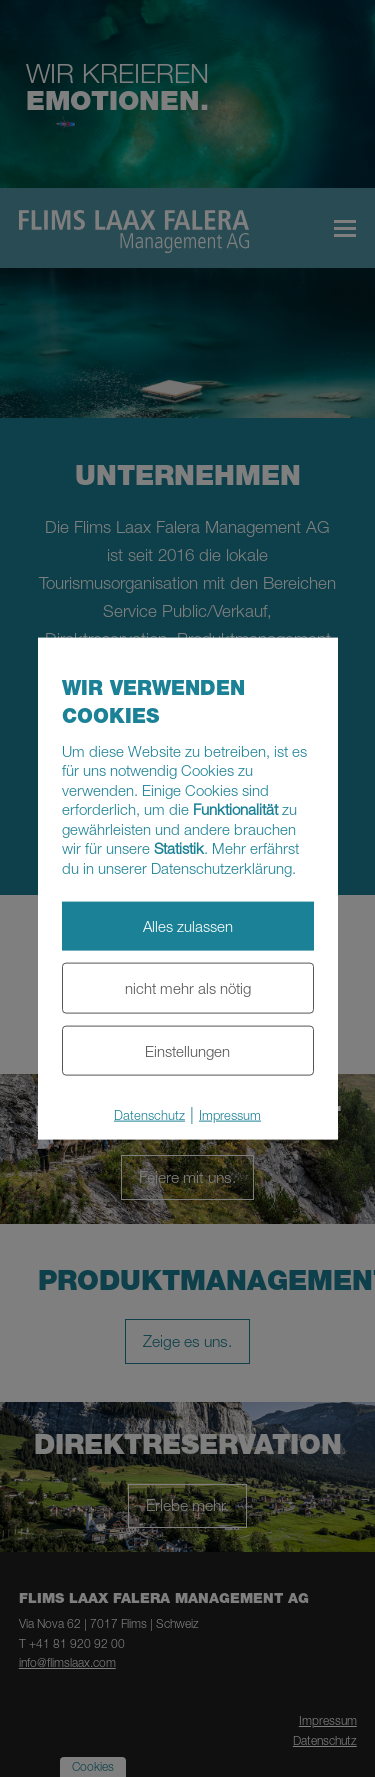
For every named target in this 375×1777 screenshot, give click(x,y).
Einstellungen (187, 1050)
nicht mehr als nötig (188, 987)
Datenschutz (149, 1115)
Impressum (230, 1115)
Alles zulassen (188, 926)
